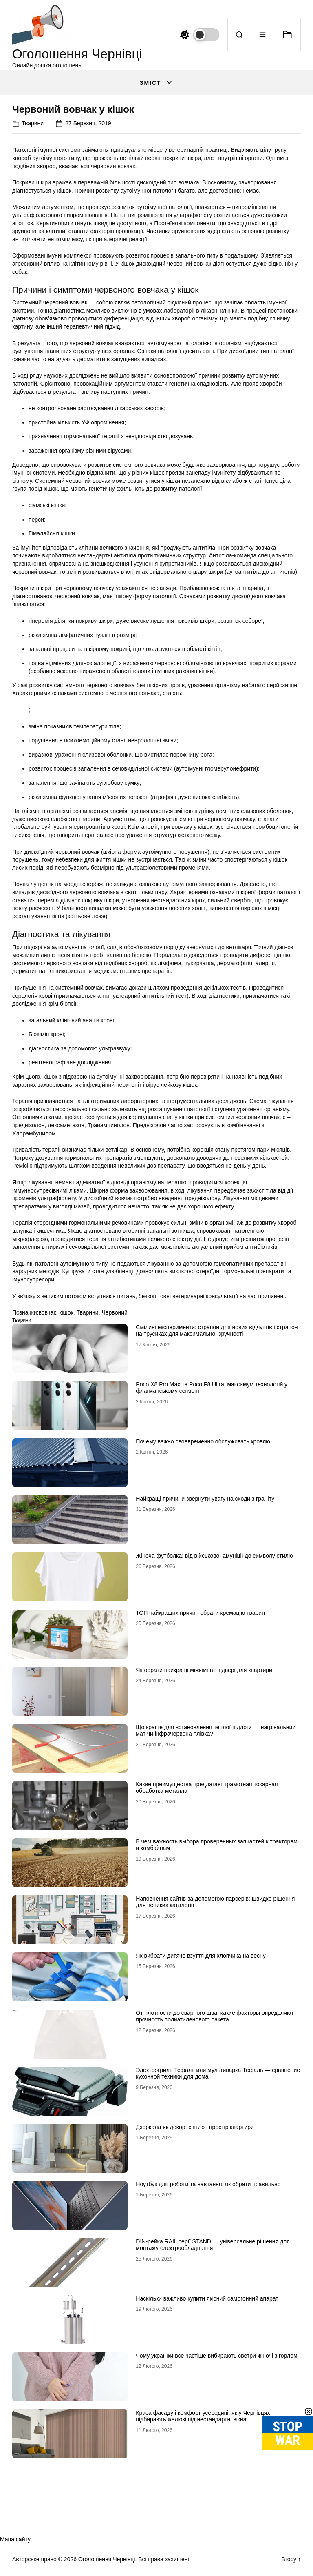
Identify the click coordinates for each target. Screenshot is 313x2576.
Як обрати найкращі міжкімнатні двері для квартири (204, 1670)
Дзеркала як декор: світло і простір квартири (195, 2127)
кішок (66, 1312)
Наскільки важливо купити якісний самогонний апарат (207, 2298)
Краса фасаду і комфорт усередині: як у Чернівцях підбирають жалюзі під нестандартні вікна (203, 2416)
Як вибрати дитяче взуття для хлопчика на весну (201, 1955)
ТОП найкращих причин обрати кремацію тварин (200, 1613)
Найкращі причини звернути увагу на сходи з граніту (205, 1498)
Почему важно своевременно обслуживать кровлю (203, 1441)
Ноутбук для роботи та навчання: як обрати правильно (208, 2184)
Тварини (33, 123)
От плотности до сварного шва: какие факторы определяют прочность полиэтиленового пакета (214, 2016)
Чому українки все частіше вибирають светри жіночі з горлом (216, 2355)
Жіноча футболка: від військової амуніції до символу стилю (214, 1555)
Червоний (114, 1312)
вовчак (47, 1312)
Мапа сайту (15, 2539)
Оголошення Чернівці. (107, 2559)
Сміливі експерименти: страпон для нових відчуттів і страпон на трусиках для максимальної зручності (217, 1330)
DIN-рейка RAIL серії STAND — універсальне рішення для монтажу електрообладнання (213, 2245)
